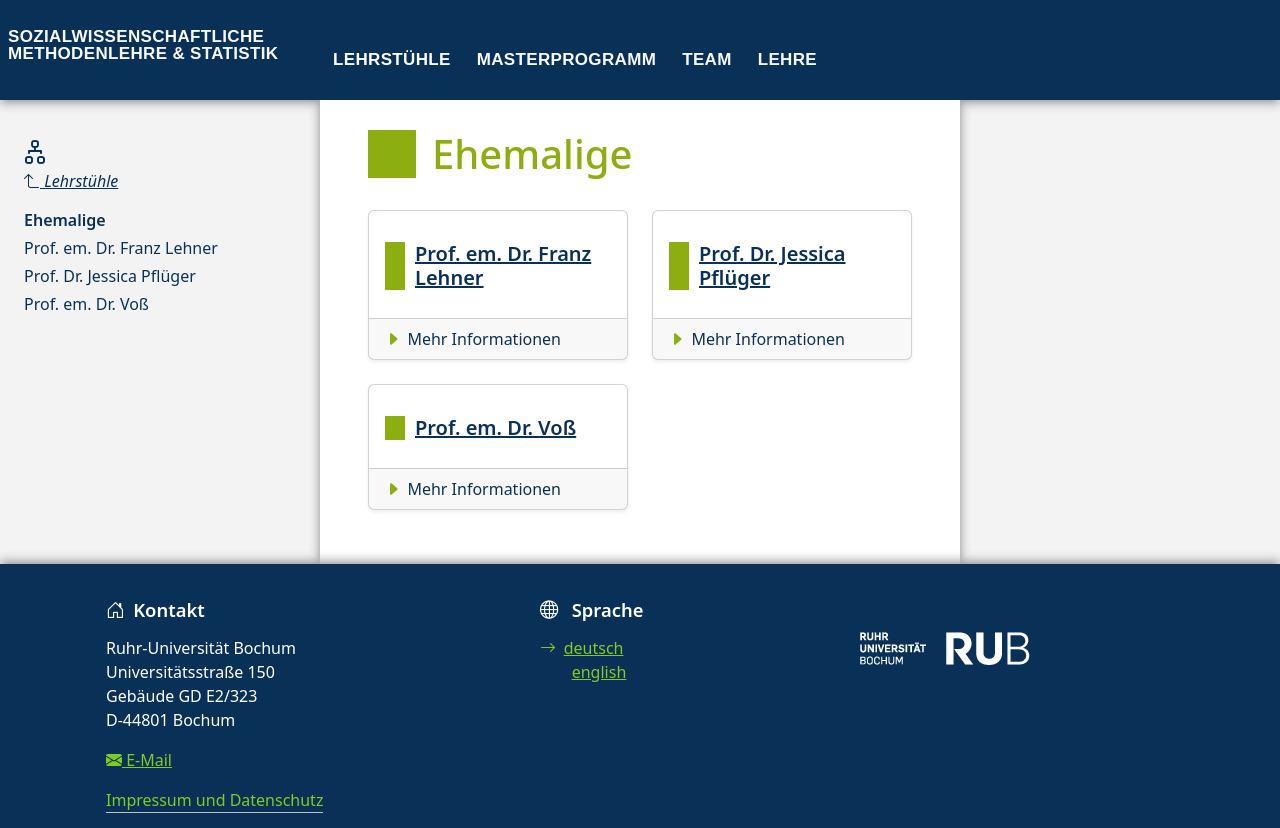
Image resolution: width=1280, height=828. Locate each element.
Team (707, 59)
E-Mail (139, 760)
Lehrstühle (392, 59)
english (599, 672)
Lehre (787, 59)
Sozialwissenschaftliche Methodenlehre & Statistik (143, 45)
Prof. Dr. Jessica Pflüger (110, 276)
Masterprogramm (566, 59)
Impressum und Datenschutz (214, 800)
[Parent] (121, 181)
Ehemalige (65, 220)
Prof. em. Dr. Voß (86, 304)
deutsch (582, 648)
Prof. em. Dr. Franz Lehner (121, 248)
